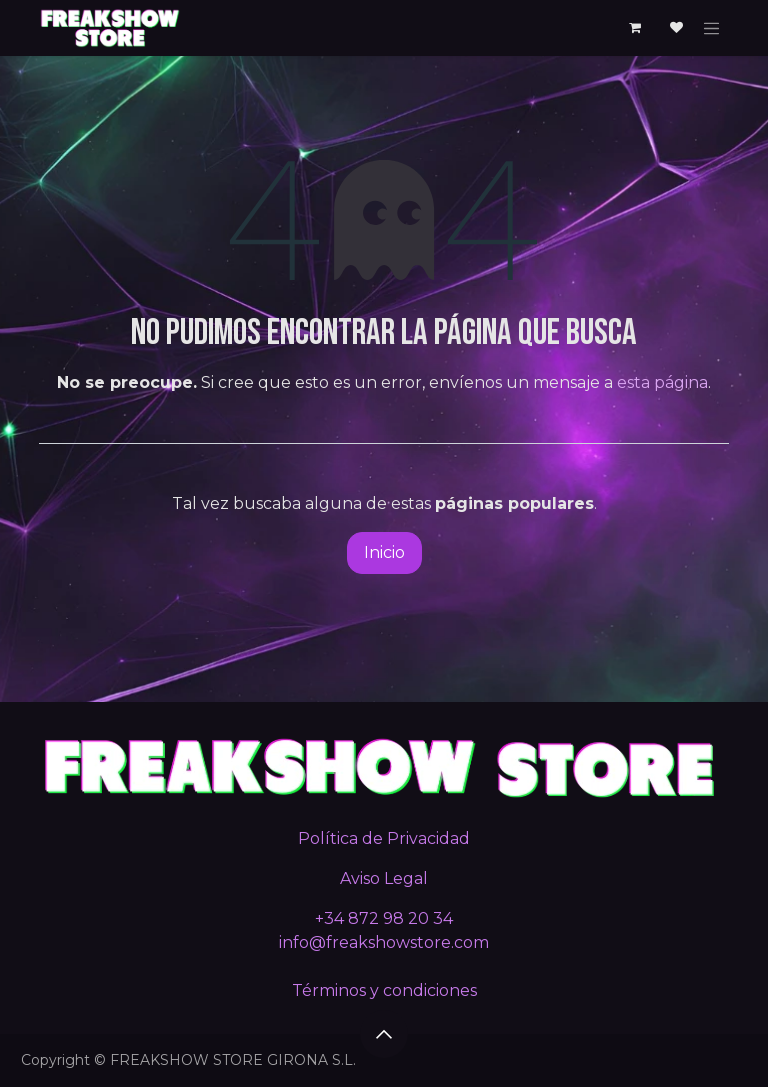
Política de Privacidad (384, 838)
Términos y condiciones (384, 990)
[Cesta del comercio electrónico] (635, 28)
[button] (384, 1034)
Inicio (384, 552)
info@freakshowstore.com (384, 942)
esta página (662, 382)
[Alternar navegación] (712, 28)
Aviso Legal (384, 878)
